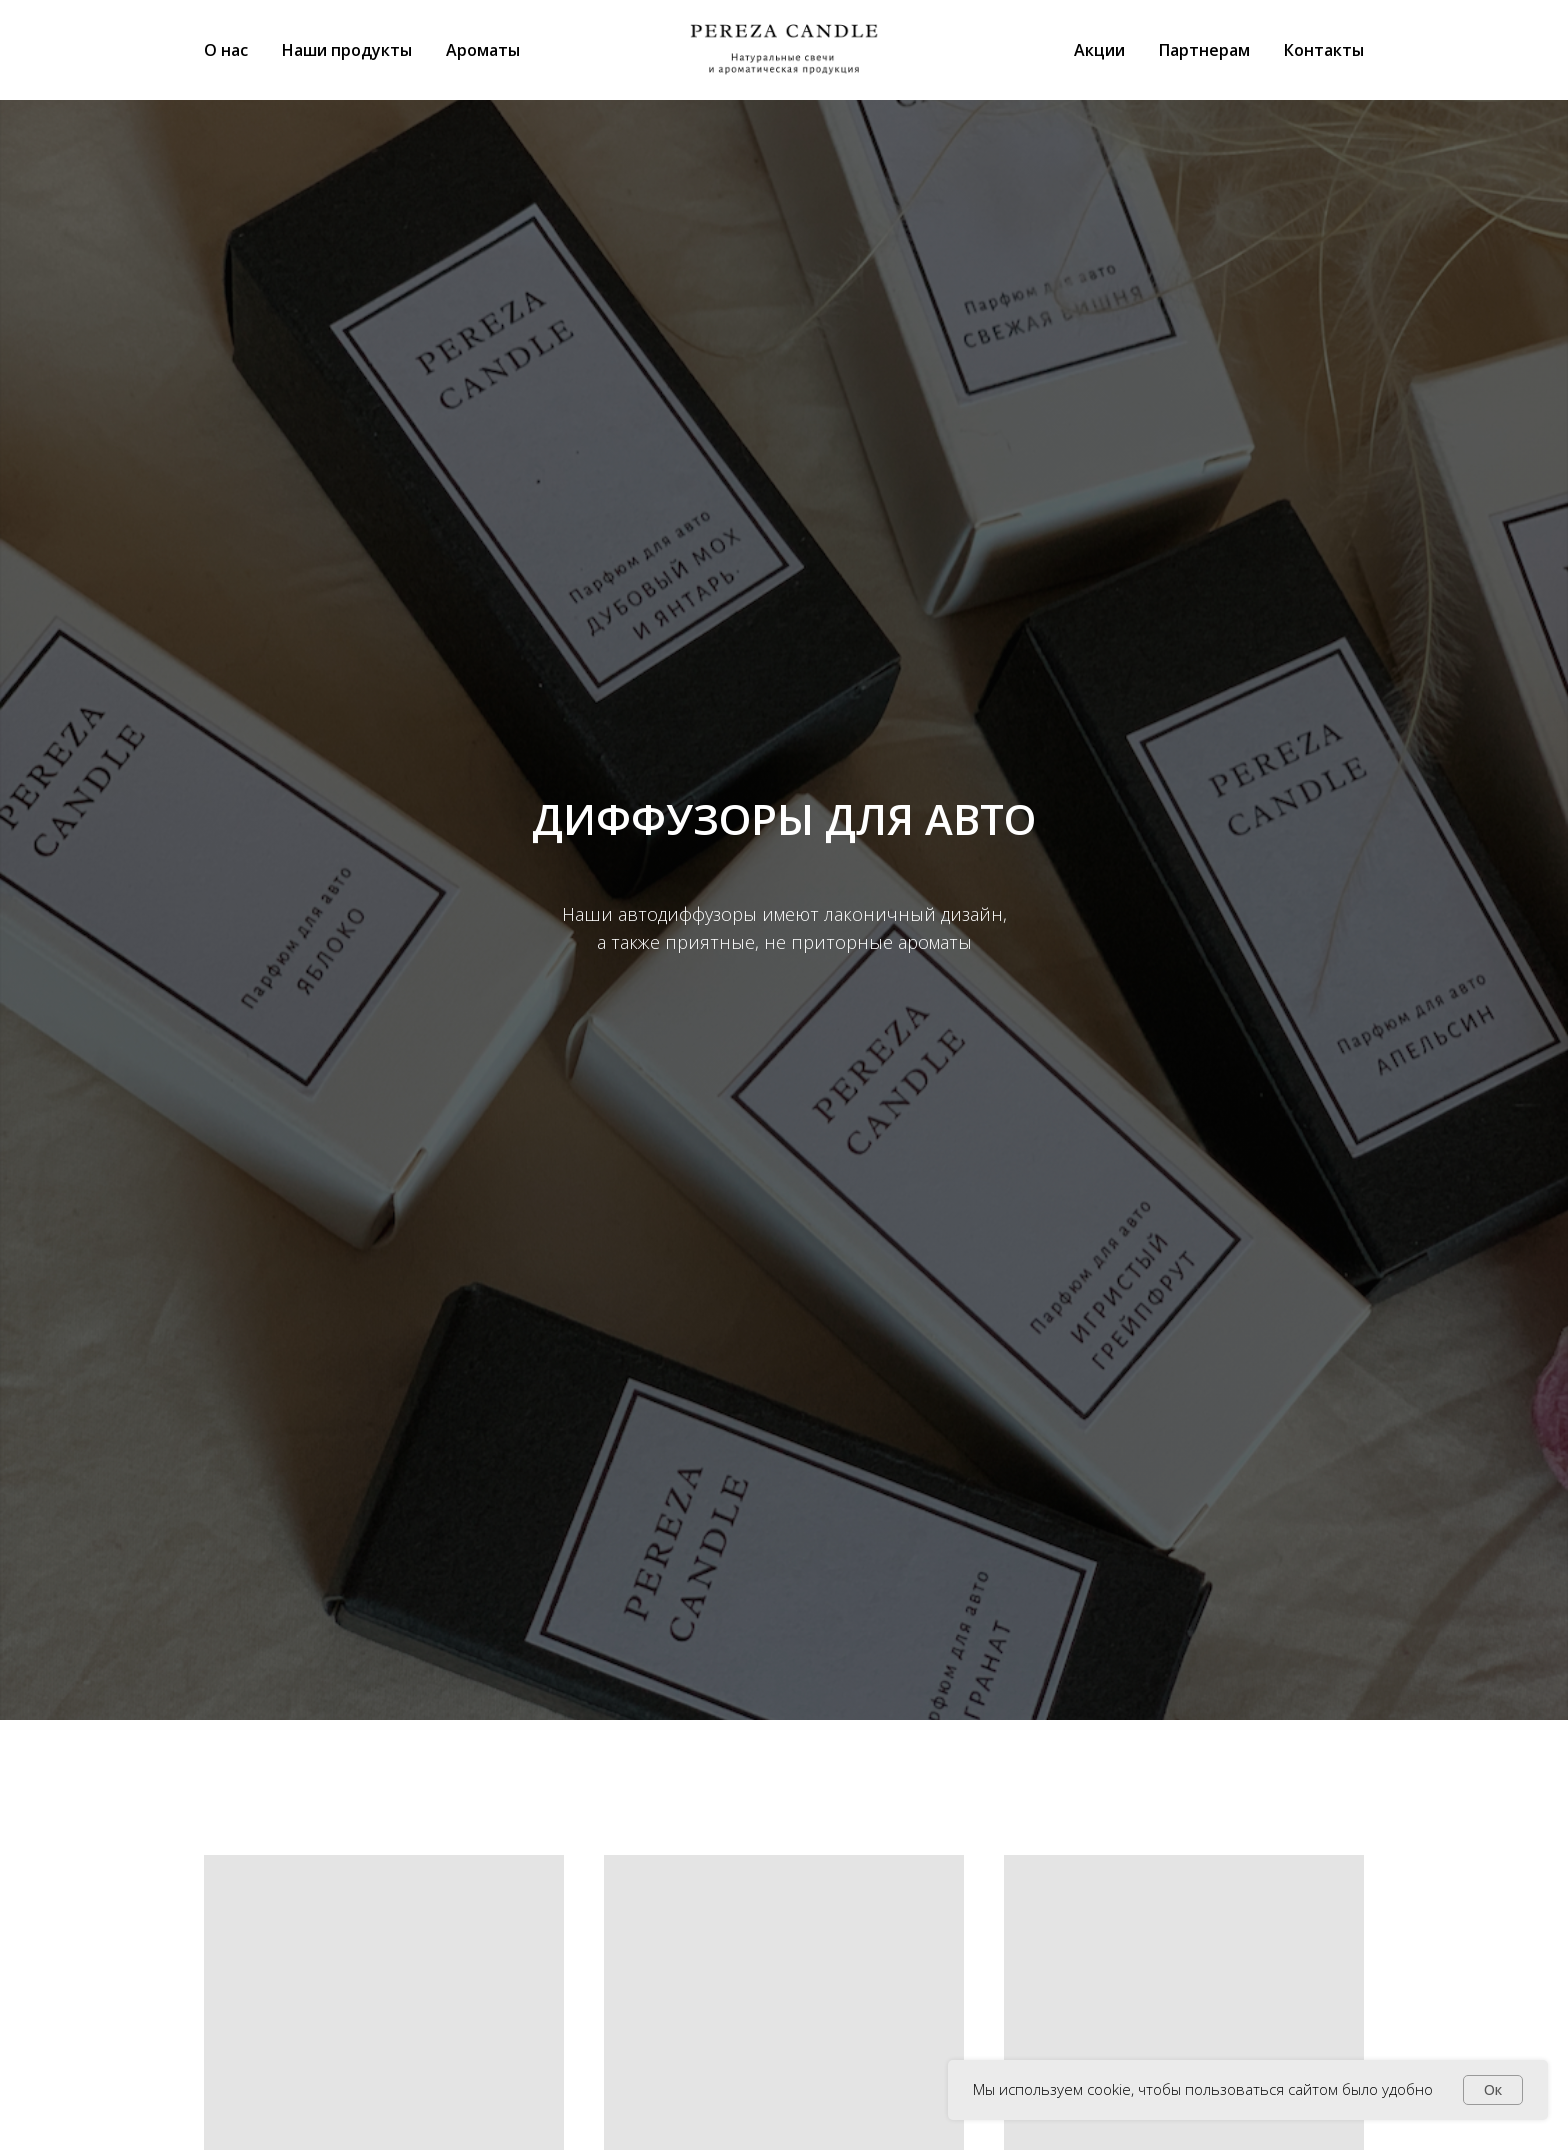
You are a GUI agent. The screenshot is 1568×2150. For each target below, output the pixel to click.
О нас (226, 50)
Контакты (1324, 50)
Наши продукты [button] (347, 50)
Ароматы (483, 50)
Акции (1099, 50)
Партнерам (1204, 50)
